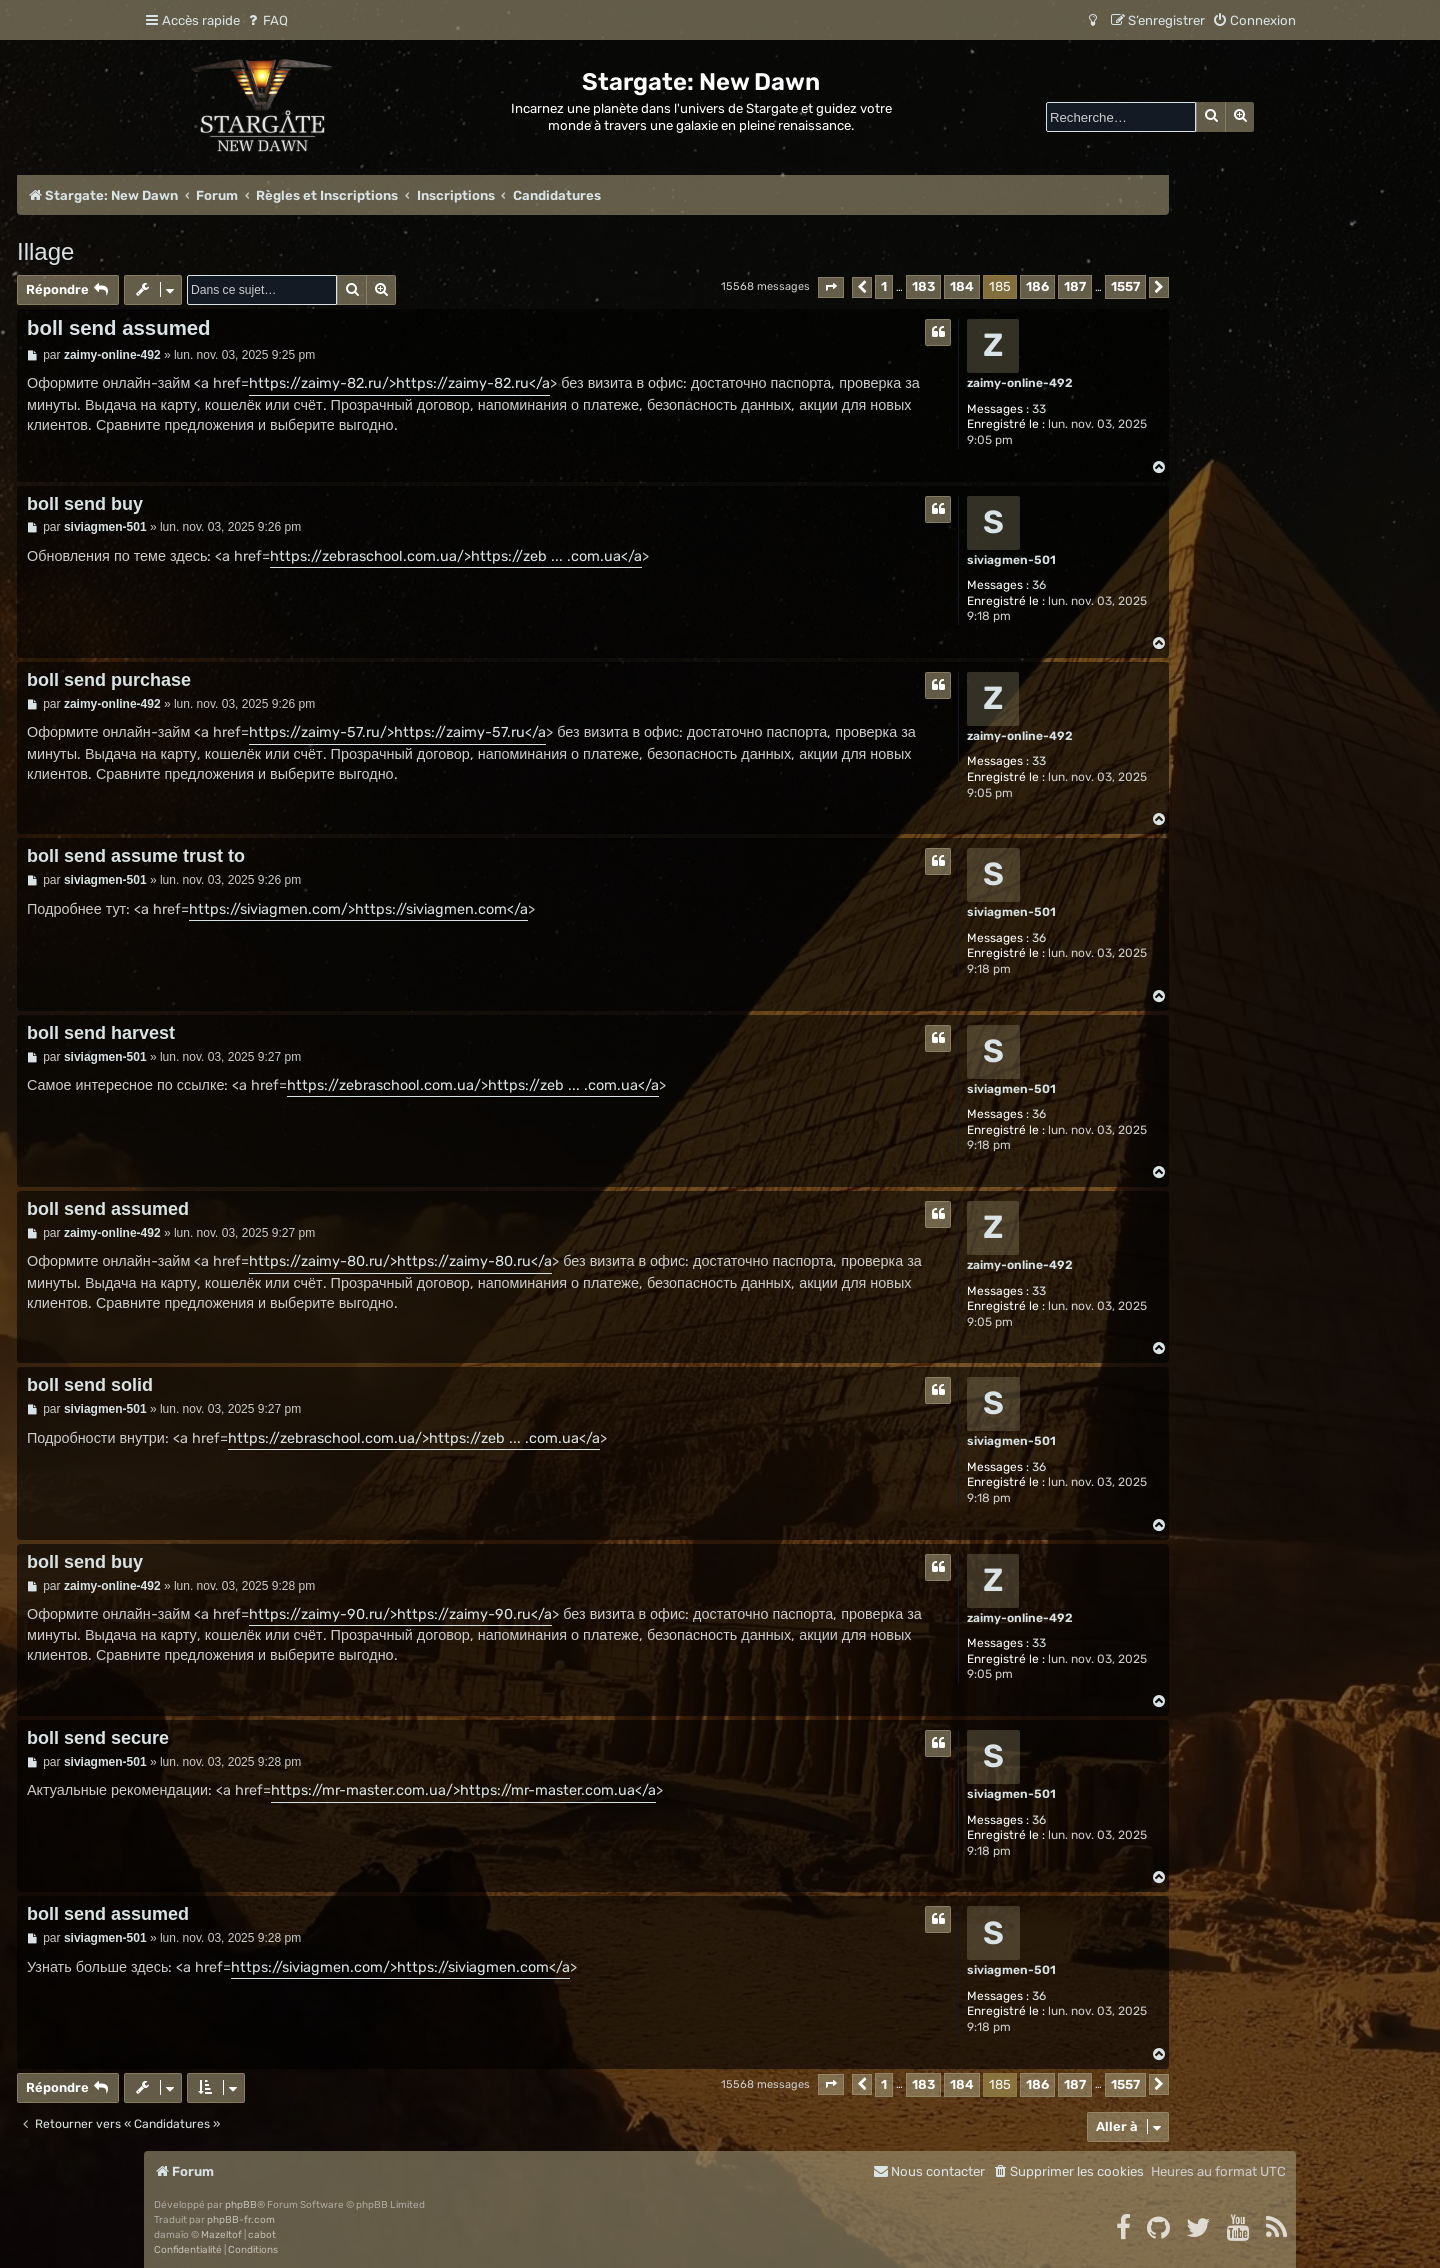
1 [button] (884, 286)
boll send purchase (109, 680)
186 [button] (1037, 286)
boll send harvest (101, 1033)
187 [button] (1075, 286)
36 (1039, 585)
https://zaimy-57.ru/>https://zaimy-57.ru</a (397, 732)
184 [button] (962, 286)
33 (1039, 409)
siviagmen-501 (1011, 560)
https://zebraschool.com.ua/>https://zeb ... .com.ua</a (456, 556)
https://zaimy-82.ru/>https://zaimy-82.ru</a (399, 383)
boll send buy (85, 504)
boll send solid (90, 1385)
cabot (262, 2235)
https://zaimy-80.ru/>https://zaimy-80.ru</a (400, 1261)
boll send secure (98, 1738)
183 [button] (923, 286)
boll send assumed (119, 328)
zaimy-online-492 (1020, 383)
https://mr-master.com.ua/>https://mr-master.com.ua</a (463, 1790)
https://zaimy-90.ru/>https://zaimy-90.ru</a (400, 1614)
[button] (831, 287)
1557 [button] (1125, 286)
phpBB (241, 2205)
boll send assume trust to (136, 856)
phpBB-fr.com (241, 2220)
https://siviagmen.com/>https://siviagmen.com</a (358, 909)
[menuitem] (266, 20)
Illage (45, 251)
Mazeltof (221, 2235)
